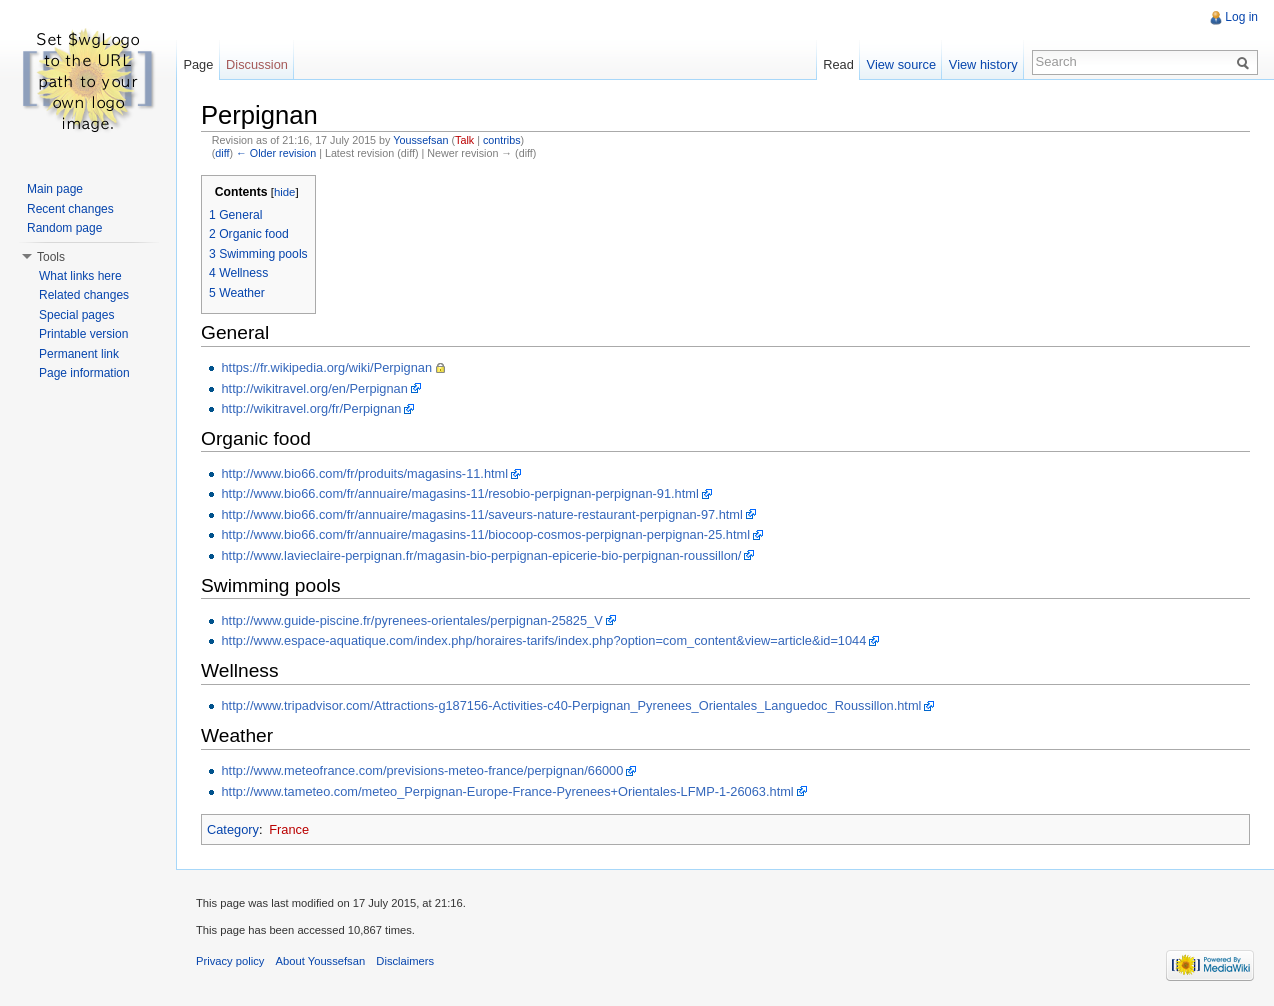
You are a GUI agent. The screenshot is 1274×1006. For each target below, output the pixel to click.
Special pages (76, 315)
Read (838, 64)
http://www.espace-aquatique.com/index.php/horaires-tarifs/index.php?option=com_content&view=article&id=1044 (543, 640)
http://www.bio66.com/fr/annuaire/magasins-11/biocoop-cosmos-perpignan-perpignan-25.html (485, 534)
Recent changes (70, 209)
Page (198, 64)
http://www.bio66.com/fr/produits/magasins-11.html (364, 473)
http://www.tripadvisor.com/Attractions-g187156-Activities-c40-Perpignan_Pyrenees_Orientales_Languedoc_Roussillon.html (571, 705)
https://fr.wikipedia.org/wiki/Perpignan (326, 367)
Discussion (257, 64)
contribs (502, 140)
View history (983, 64)
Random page (64, 228)
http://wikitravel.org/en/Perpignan (314, 388)
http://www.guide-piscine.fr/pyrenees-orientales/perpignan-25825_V (411, 620)
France (289, 829)
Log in (1241, 17)
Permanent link (79, 354)
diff (222, 153)
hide (285, 192)
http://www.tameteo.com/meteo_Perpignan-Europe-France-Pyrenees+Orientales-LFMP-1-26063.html (507, 791)
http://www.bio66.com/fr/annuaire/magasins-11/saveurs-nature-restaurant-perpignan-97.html (481, 514)
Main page (55, 189)
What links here (80, 276)
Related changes (84, 295)
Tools (51, 257)
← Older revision (276, 153)
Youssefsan (420, 140)
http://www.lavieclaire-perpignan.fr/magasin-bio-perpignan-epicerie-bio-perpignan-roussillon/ (481, 555)
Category (233, 829)
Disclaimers (405, 961)
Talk (464, 140)
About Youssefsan (321, 961)
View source (901, 64)
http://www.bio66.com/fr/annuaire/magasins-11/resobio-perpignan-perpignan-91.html (459, 493)
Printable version (83, 334)
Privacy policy (230, 961)
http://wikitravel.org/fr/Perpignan (311, 408)
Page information (84, 373)
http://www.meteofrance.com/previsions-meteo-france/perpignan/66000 (422, 770)
